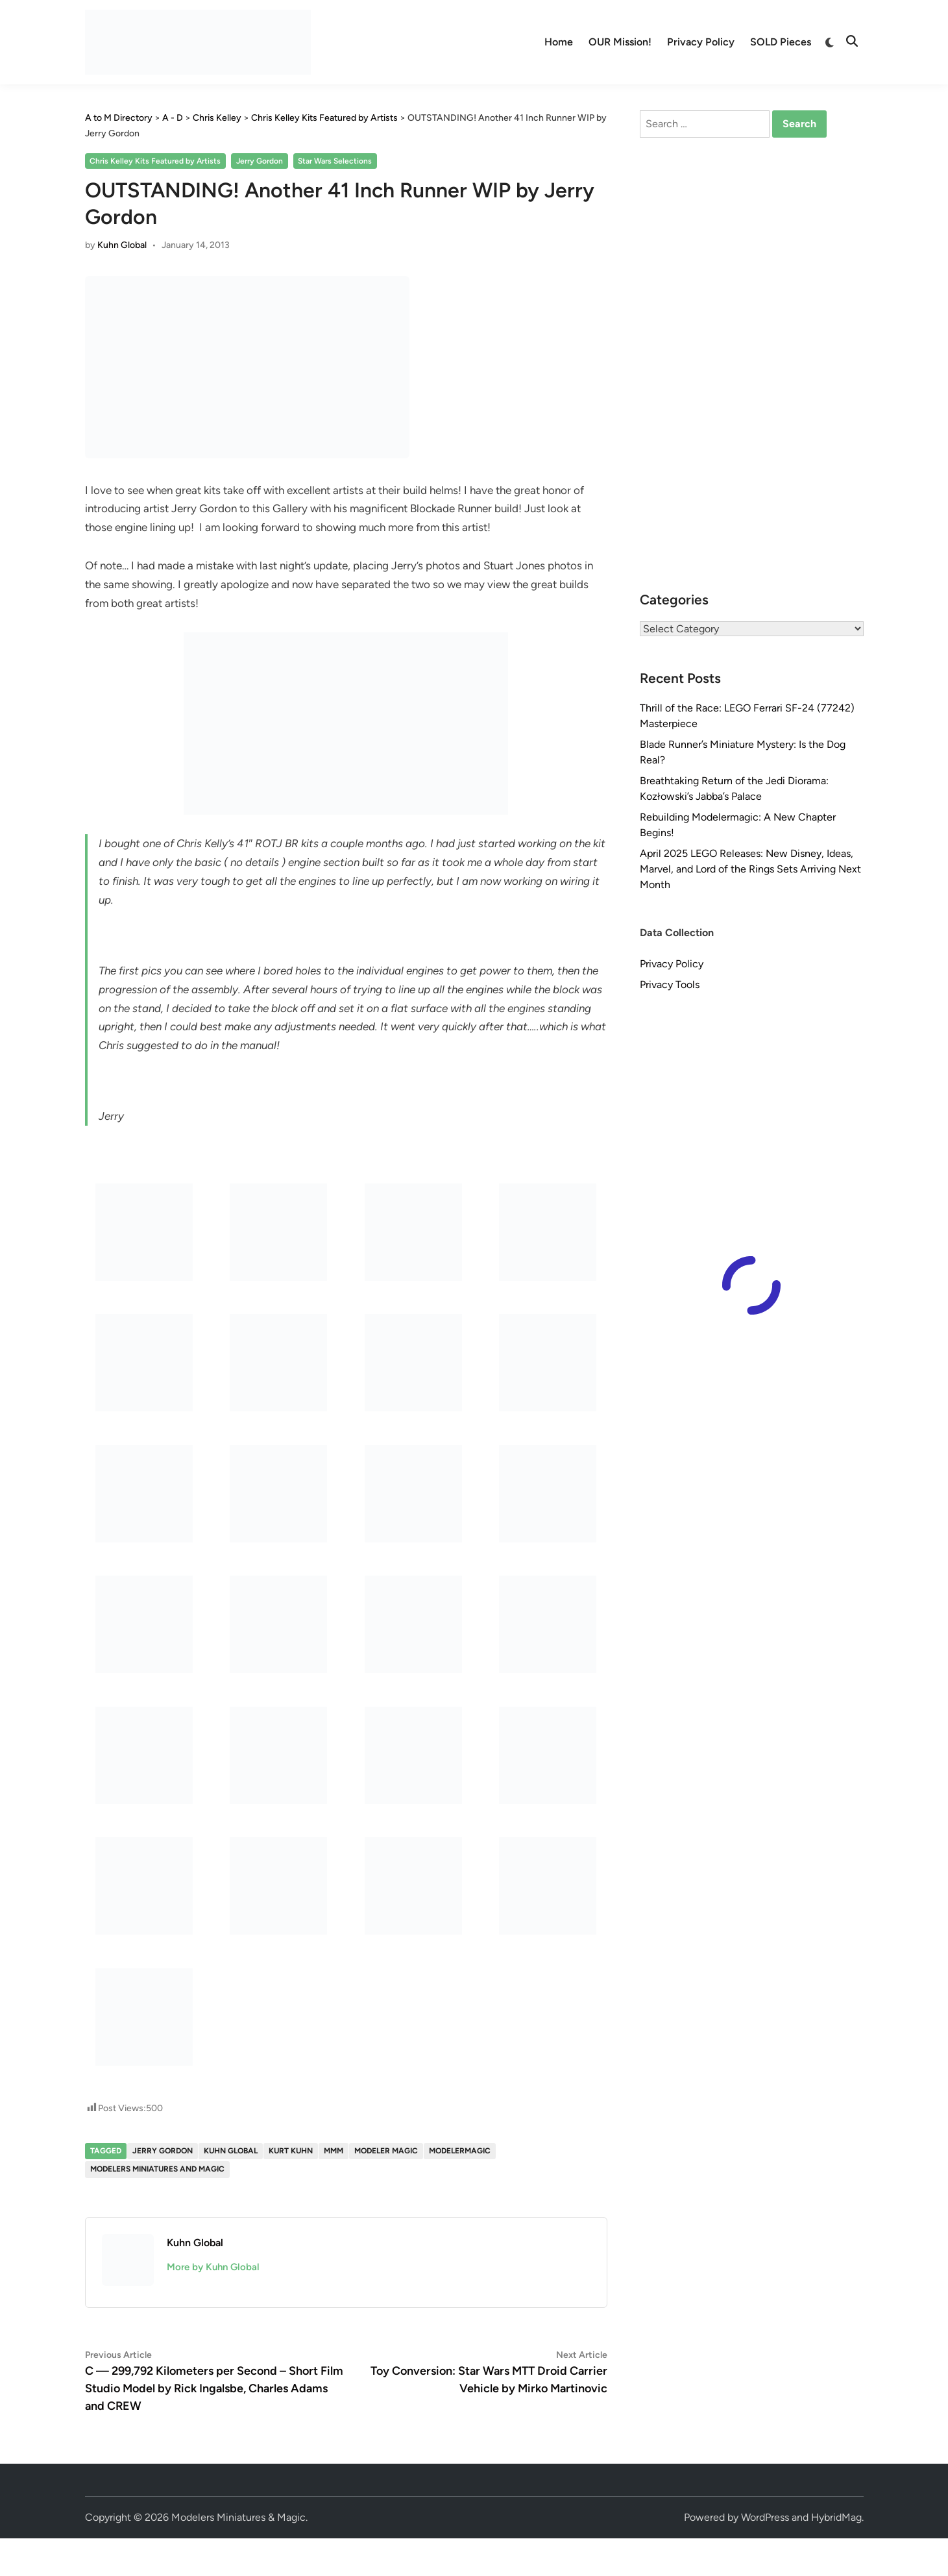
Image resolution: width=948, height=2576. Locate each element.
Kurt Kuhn (291, 2150)
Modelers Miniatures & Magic (238, 2517)
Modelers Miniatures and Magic (157, 2169)
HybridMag (836, 2517)
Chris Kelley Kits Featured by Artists (155, 161)
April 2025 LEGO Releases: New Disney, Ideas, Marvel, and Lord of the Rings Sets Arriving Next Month (750, 869)
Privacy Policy (701, 42)
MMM (333, 2150)
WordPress (765, 2517)
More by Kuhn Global (213, 2267)
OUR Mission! (620, 42)
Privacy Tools (669, 984)
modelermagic (460, 2150)
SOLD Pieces (780, 42)
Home (558, 42)
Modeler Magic (386, 2150)
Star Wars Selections (335, 161)
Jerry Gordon (259, 161)
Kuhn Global (122, 245)
